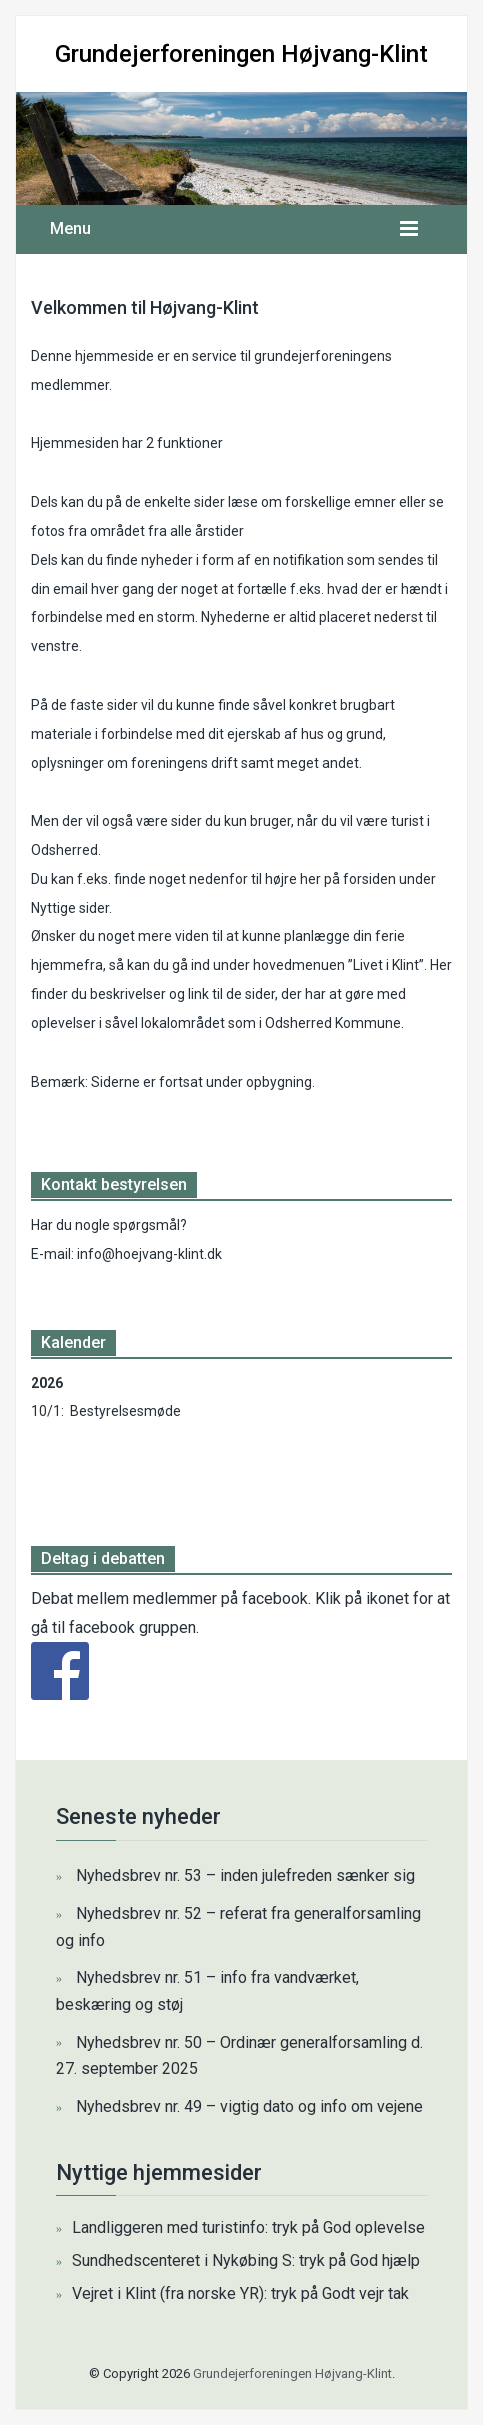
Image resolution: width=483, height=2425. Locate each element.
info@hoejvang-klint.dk (149, 1254)
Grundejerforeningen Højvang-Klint (241, 54)
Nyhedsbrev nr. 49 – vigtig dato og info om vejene (249, 2106)
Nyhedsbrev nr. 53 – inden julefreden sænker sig (245, 1875)
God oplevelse (374, 2227)
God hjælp (385, 2260)
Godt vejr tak (365, 2293)
